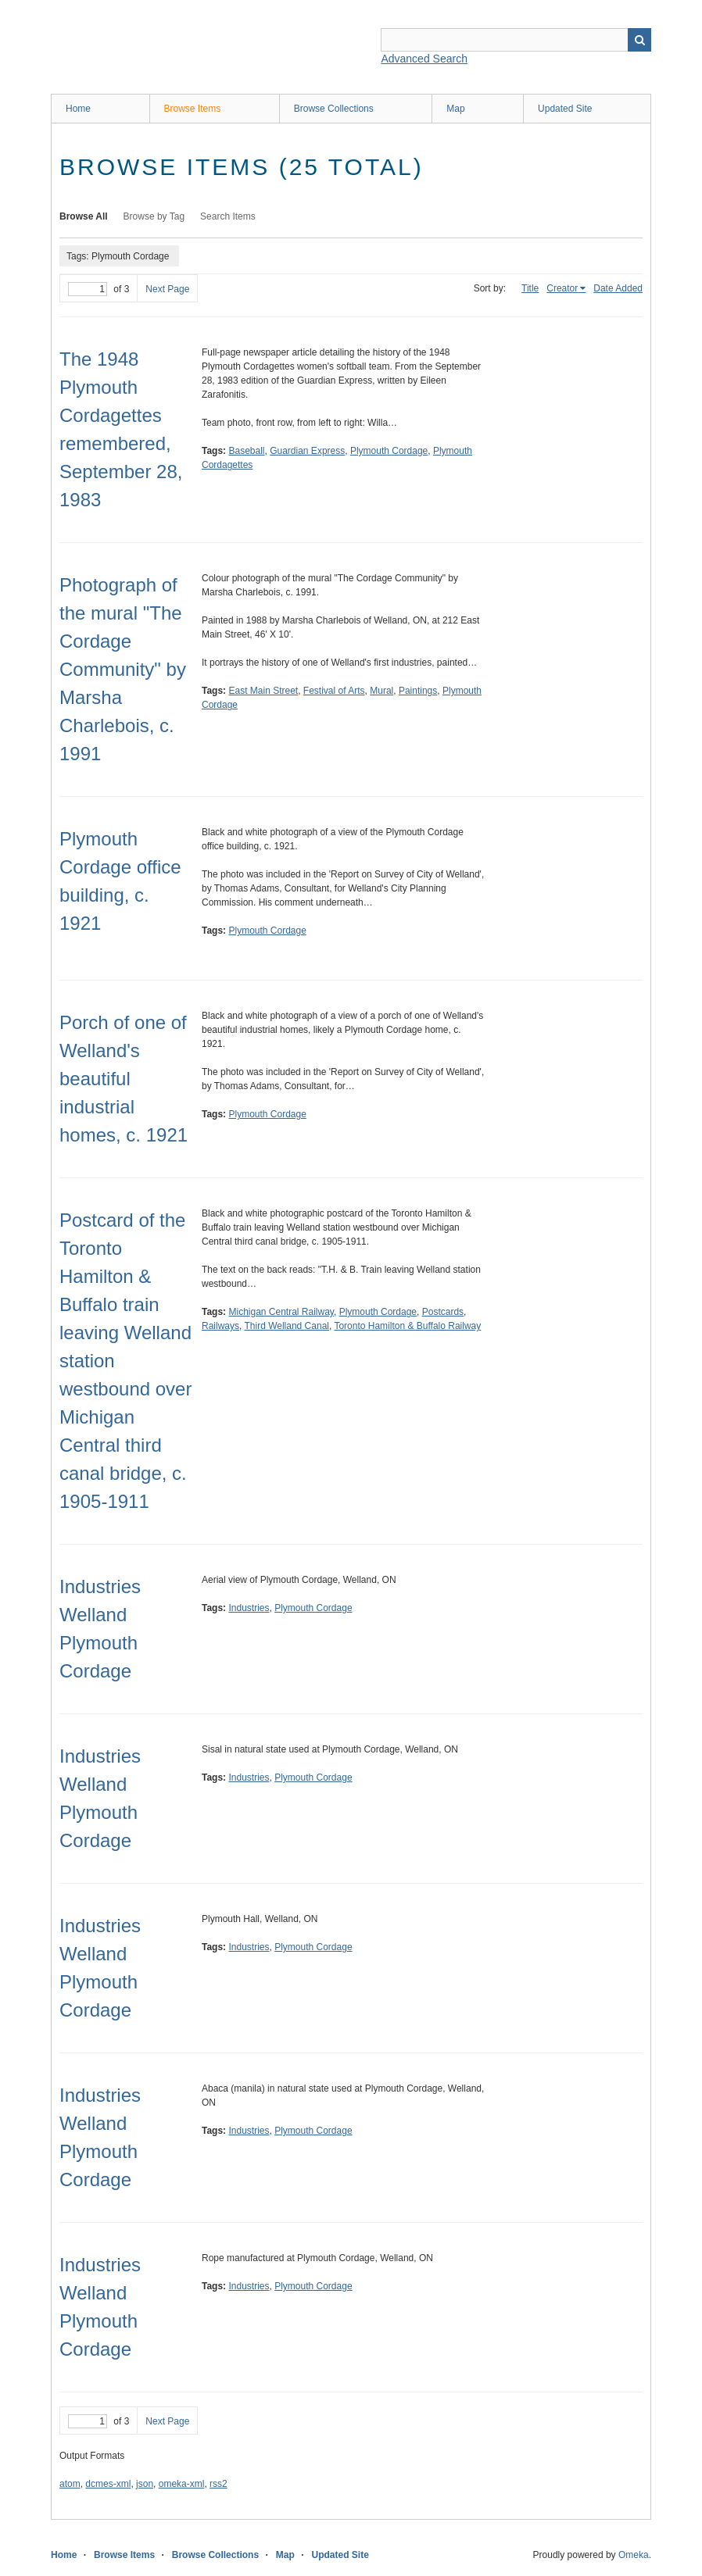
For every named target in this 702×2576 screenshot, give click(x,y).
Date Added (618, 288)
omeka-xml (182, 2483)
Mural (381, 690)
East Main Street (263, 690)
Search (639, 40)
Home (78, 108)
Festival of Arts (334, 690)
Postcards (443, 1311)
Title (530, 288)
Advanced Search (424, 58)
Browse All (83, 216)
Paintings (418, 690)
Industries (248, 1607)
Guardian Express (307, 450)
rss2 (218, 2483)
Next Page (167, 289)
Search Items (228, 216)
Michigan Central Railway (281, 1311)
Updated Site (565, 108)
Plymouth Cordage (389, 450)
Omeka (633, 2554)
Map (455, 108)
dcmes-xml (108, 2483)
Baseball (246, 450)
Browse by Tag (154, 216)
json (144, 2483)
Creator (562, 288)
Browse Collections (334, 108)
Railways (220, 1325)
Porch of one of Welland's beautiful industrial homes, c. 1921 (123, 1078)
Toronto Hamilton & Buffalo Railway (407, 1325)
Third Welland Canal (286, 1325)
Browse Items (192, 108)
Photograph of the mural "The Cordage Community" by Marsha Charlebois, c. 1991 (122, 669)
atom (70, 2483)
